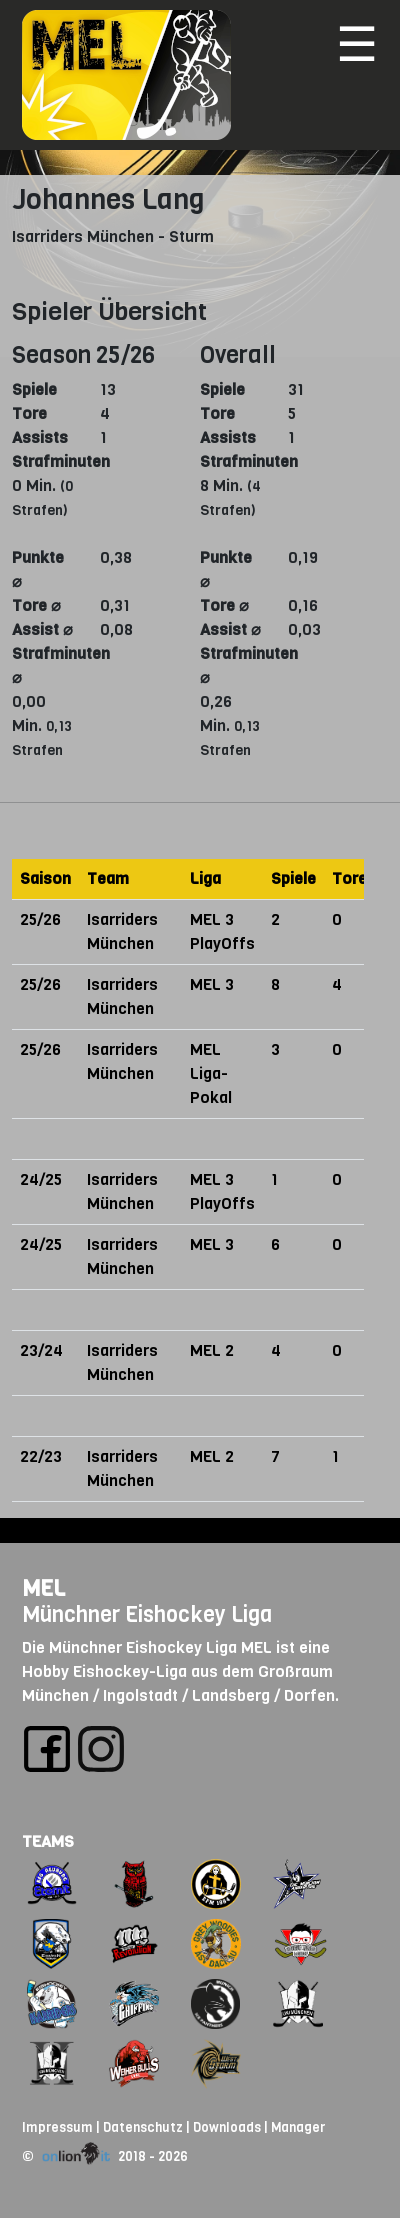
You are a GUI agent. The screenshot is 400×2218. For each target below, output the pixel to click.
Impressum (57, 2127)
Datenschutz (143, 2127)
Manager (298, 2127)
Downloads (227, 2127)
